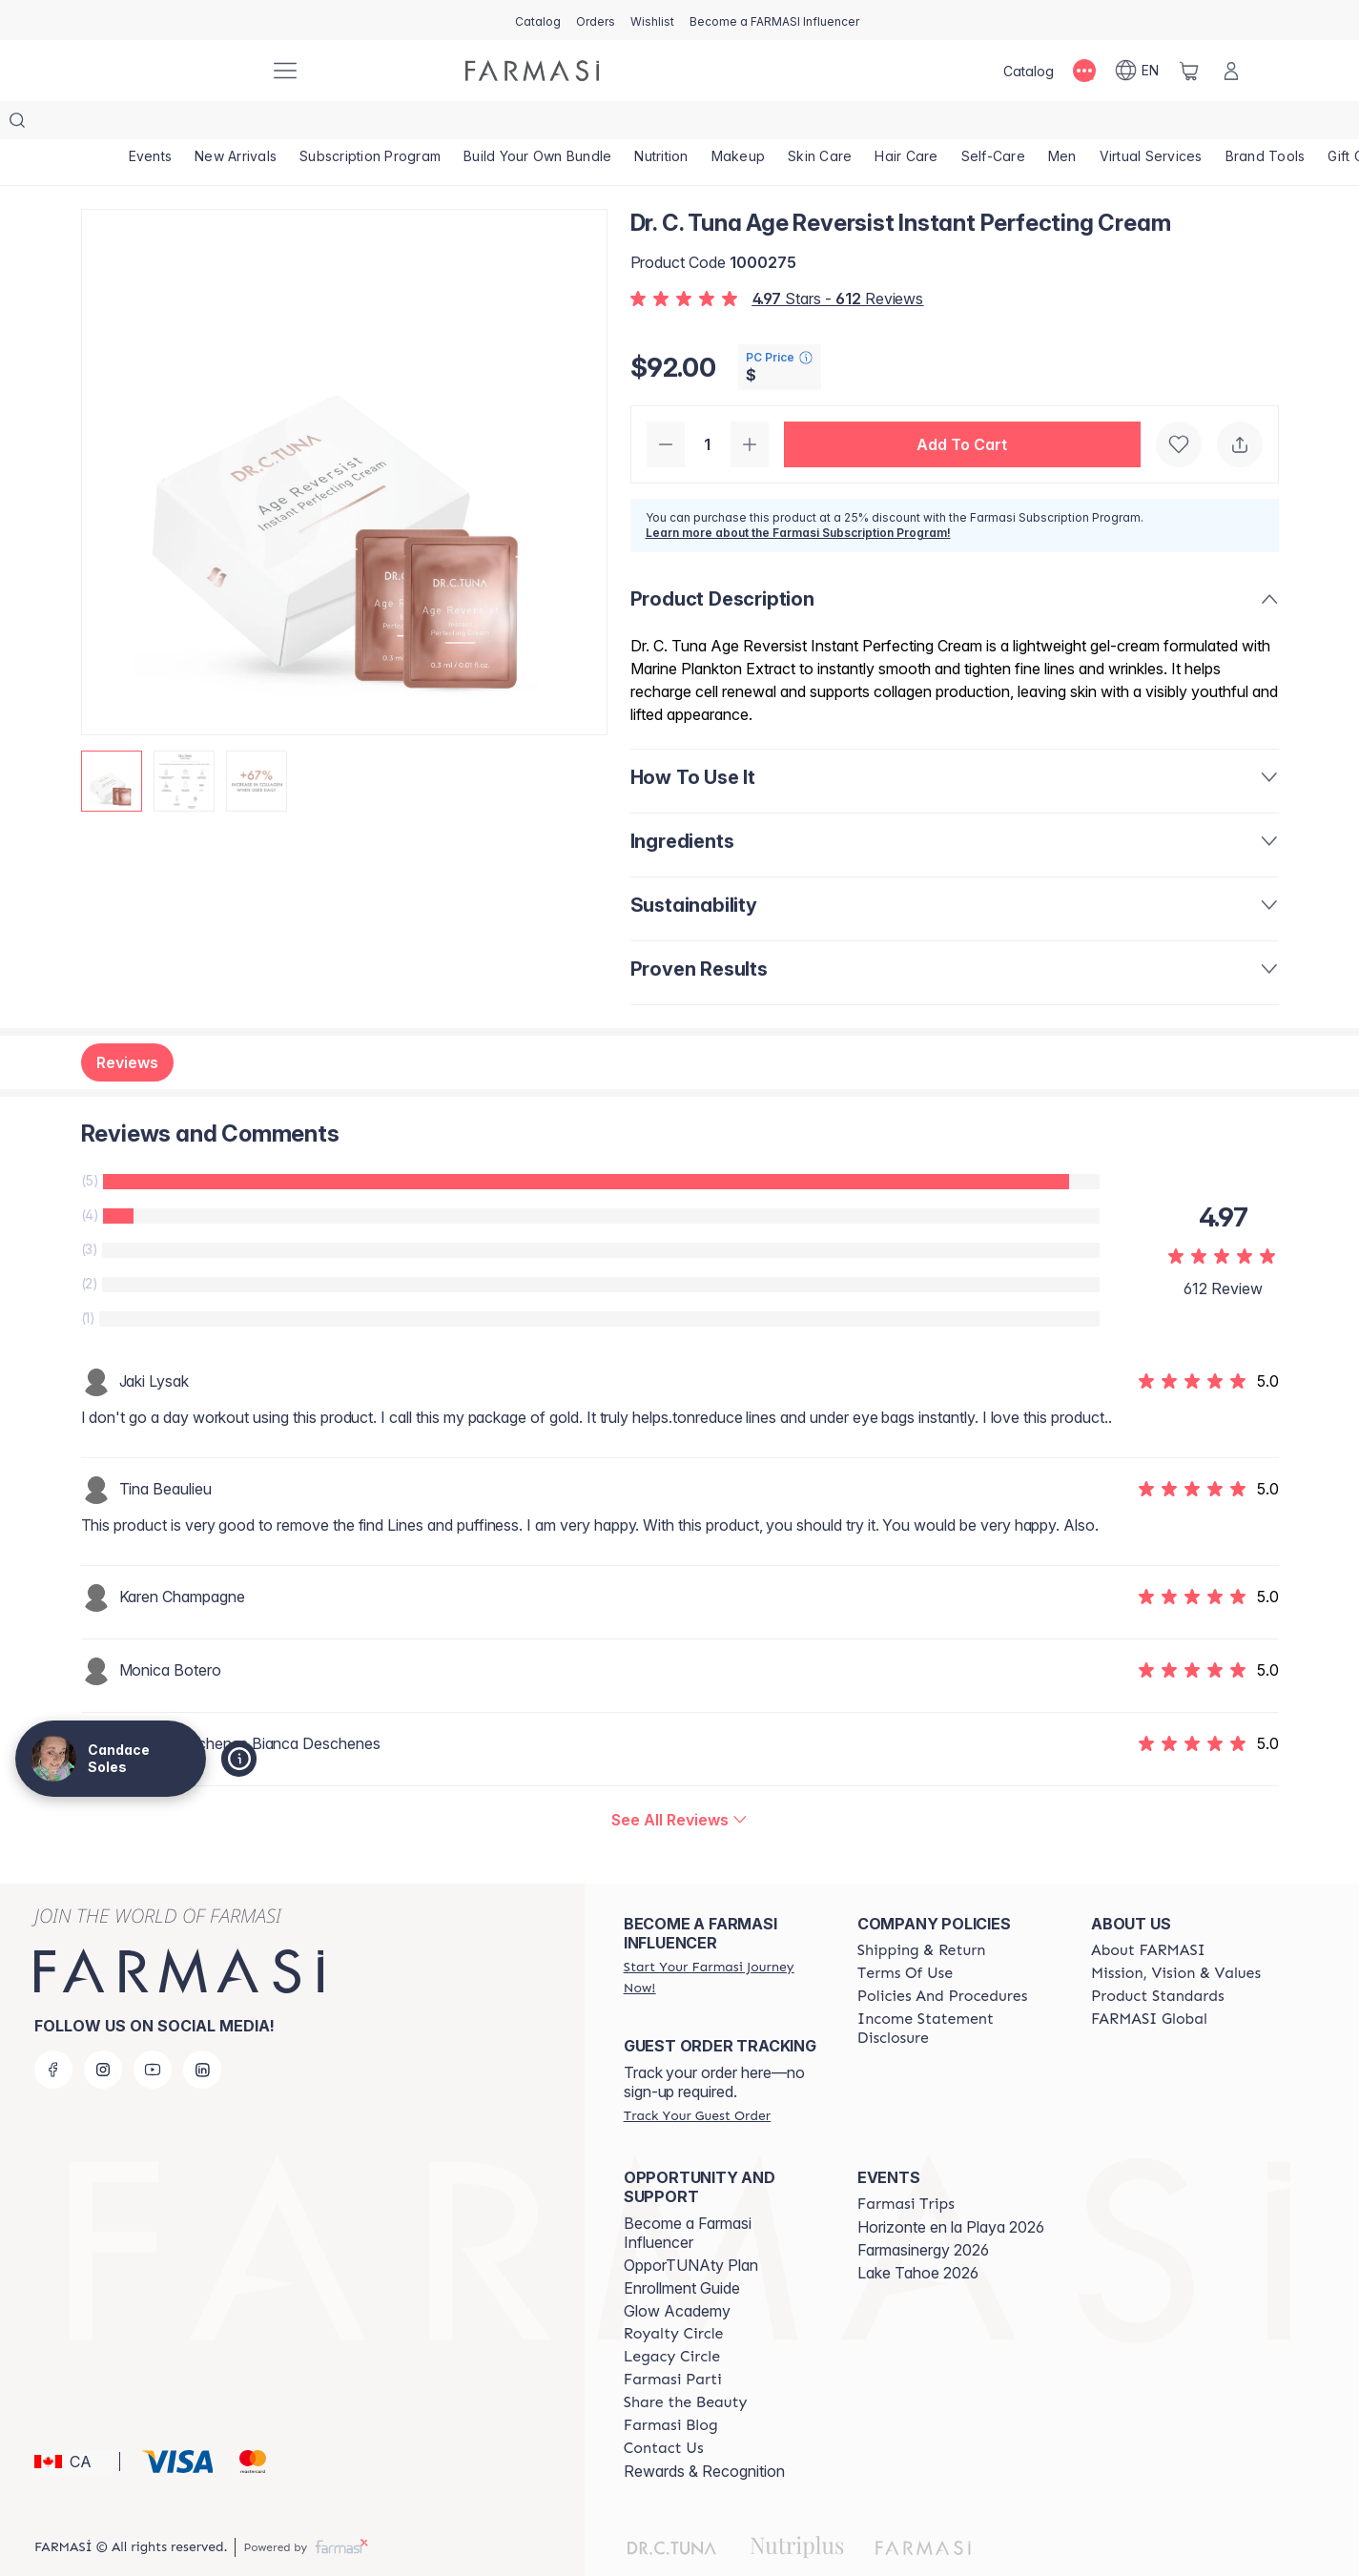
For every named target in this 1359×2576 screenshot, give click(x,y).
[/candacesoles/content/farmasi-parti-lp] (673, 2341)
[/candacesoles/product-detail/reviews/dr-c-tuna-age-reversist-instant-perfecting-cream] (679, 1781)
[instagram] (103, 2031)
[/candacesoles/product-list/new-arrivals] (235, 124)
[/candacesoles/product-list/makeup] (738, 124)
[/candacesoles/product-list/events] (150, 124)
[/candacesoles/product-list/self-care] (993, 124)
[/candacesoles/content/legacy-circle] (672, 2318)
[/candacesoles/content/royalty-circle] (674, 2295)
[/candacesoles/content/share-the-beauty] (686, 2364)
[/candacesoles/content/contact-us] (664, 2410)
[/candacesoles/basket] (1189, 70)
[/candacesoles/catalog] (537, 20)
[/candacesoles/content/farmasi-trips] (906, 2165)
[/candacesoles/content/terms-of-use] (905, 1935)
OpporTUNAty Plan (691, 2226)
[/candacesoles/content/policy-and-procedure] (942, 1958)
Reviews (127, 1024)
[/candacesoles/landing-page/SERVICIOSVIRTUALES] (1151, 124)
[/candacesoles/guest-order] (697, 2077)
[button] (962, 406)
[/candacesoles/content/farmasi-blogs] (671, 2387)
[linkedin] (202, 2031)
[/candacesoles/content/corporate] (1149, 1980)
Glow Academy (677, 2272)
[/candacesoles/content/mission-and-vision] (1176, 1935)
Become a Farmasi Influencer (688, 2194)
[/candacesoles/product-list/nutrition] (661, 124)
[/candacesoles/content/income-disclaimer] (957, 1990)
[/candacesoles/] (184, 70)
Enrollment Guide (682, 2249)
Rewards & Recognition (704, 2432)
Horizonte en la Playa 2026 (950, 2188)
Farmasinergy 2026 (923, 2211)
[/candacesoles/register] (595, 20)
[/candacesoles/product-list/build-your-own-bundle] (537, 124)
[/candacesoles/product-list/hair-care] (906, 124)
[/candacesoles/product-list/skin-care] (819, 124)
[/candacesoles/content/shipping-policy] (921, 1912)
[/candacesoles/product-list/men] (1062, 124)
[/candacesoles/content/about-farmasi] (1148, 1912)
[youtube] (153, 2031)
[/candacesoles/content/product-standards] (1158, 1958)
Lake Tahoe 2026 (917, 2234)
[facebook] (53, 2031)
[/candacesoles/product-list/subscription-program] (370, 124)
